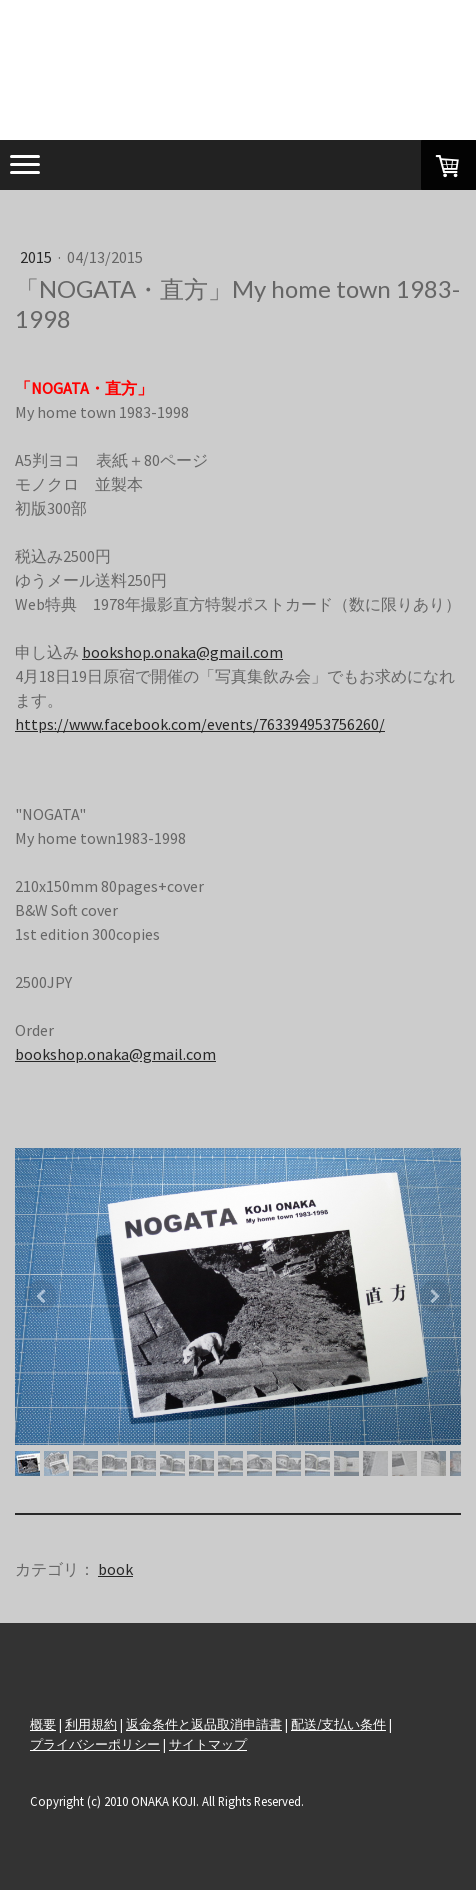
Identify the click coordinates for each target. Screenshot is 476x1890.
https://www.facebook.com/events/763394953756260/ (200, 724)
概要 (43, 1724)
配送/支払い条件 (338, 1724)
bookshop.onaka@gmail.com (182, 652)
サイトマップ (208, 1744)
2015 (37, 257)
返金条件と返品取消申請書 (204, 1724)
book (115, 1569)
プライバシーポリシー (95, 1744)
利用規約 (91, 1724)
